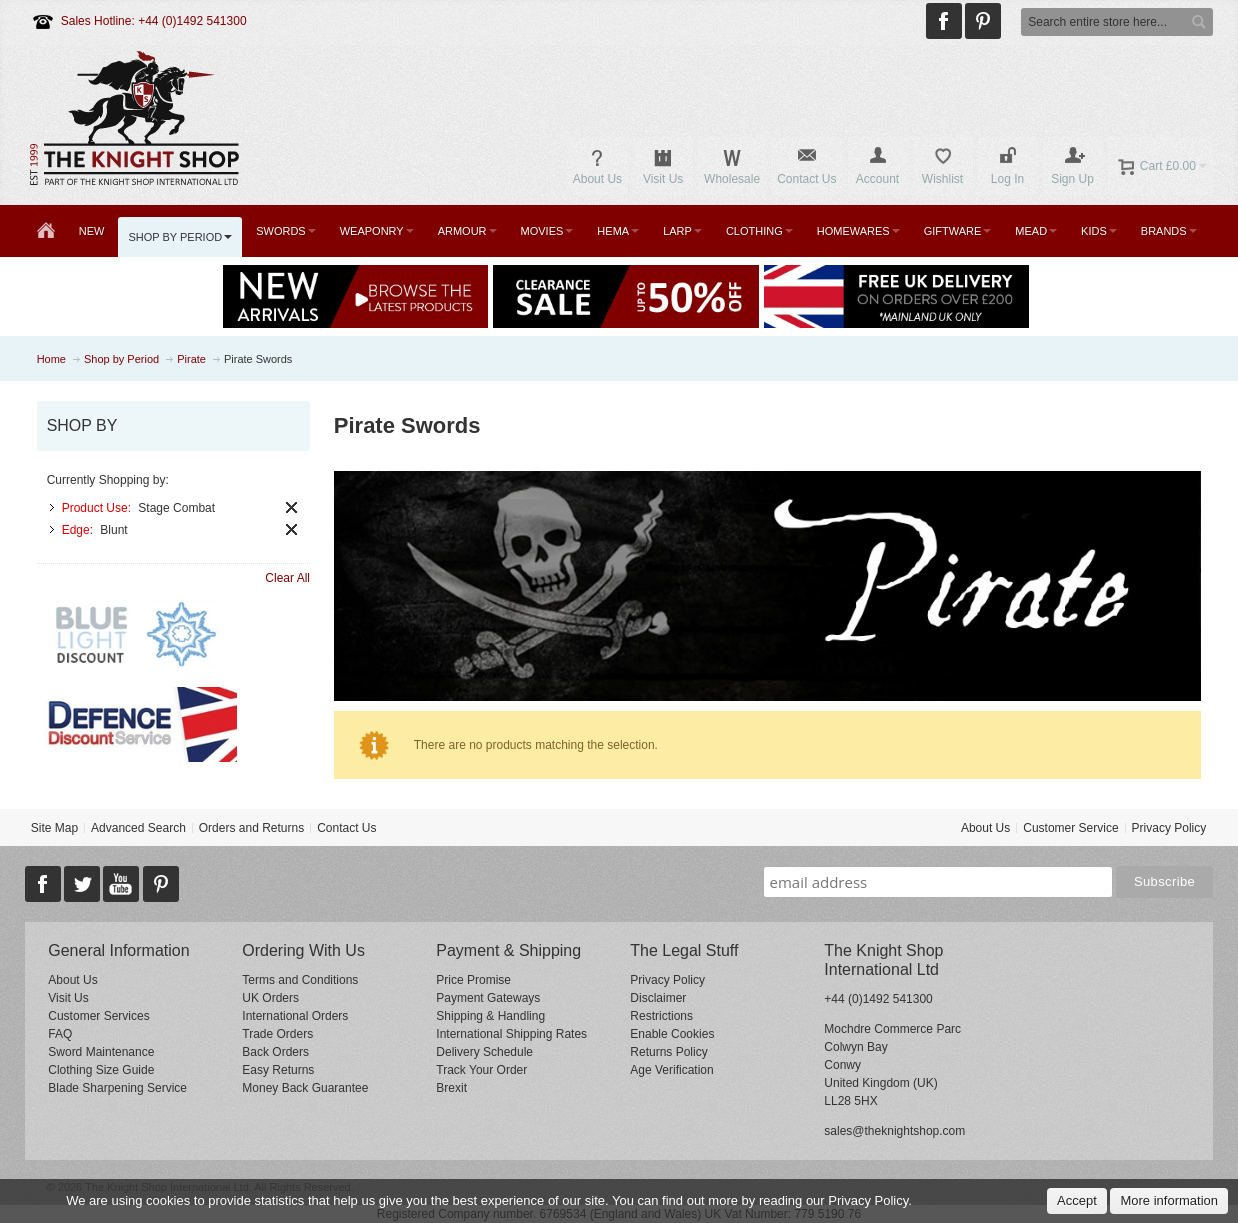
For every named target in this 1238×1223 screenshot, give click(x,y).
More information (1169, 1200)
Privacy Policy (1169, 828)
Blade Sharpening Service (117, 1088)
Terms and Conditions (300, 980)
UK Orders (270, 998)
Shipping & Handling (490, 1016)
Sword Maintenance (101, 1052)
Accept (1077, 1200)
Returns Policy (668, 1052)
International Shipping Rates (511, 1034)
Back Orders (275, 1052)
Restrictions (661, 1016)
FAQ (60, 1034)
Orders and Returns (251, 828)
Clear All (287, 578)
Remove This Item (291, 507)
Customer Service (1070, 828)
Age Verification (671, 1070)
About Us (985, 828)
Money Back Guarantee (305, 1088)
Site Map (54, 828)
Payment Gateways (488, 998)
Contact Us (346, 828)
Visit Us (68, 998)
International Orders (295, 1016)
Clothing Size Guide (101, 1070)
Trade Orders (277, 1034)
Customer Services (98, 1016)
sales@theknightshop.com (894, 1131)
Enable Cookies (672, 1034)
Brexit (451, 1088)
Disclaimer (658, 998)
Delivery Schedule (484, 1052)
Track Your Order (481, 1070)
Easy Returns (278, 1070)
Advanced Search (138, 828)
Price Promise (473, 980)
